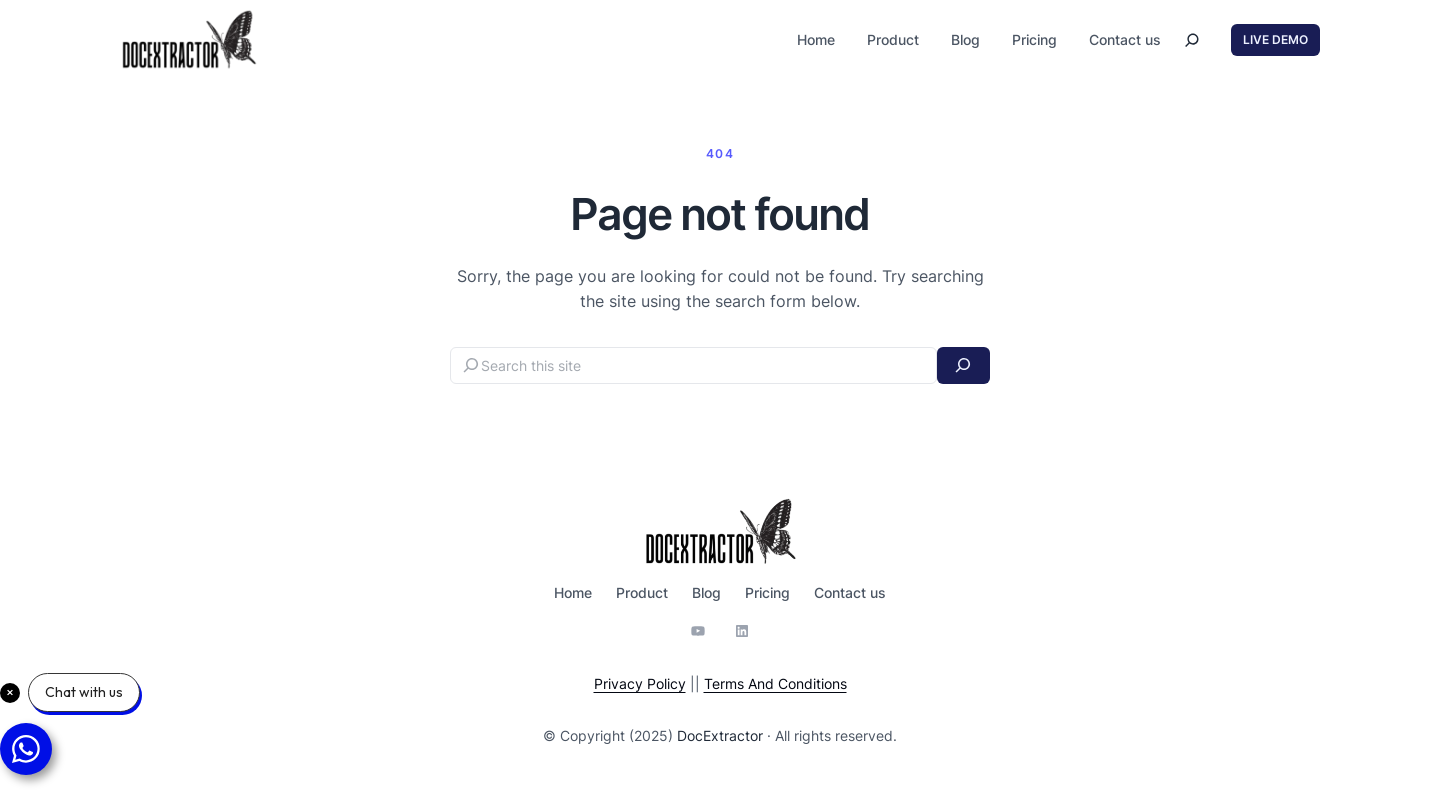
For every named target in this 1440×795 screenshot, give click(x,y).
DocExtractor (720, 735)
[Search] (963, 365)
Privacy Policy (640, 683)
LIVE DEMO (1275, 39)
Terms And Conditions (775, 683)
